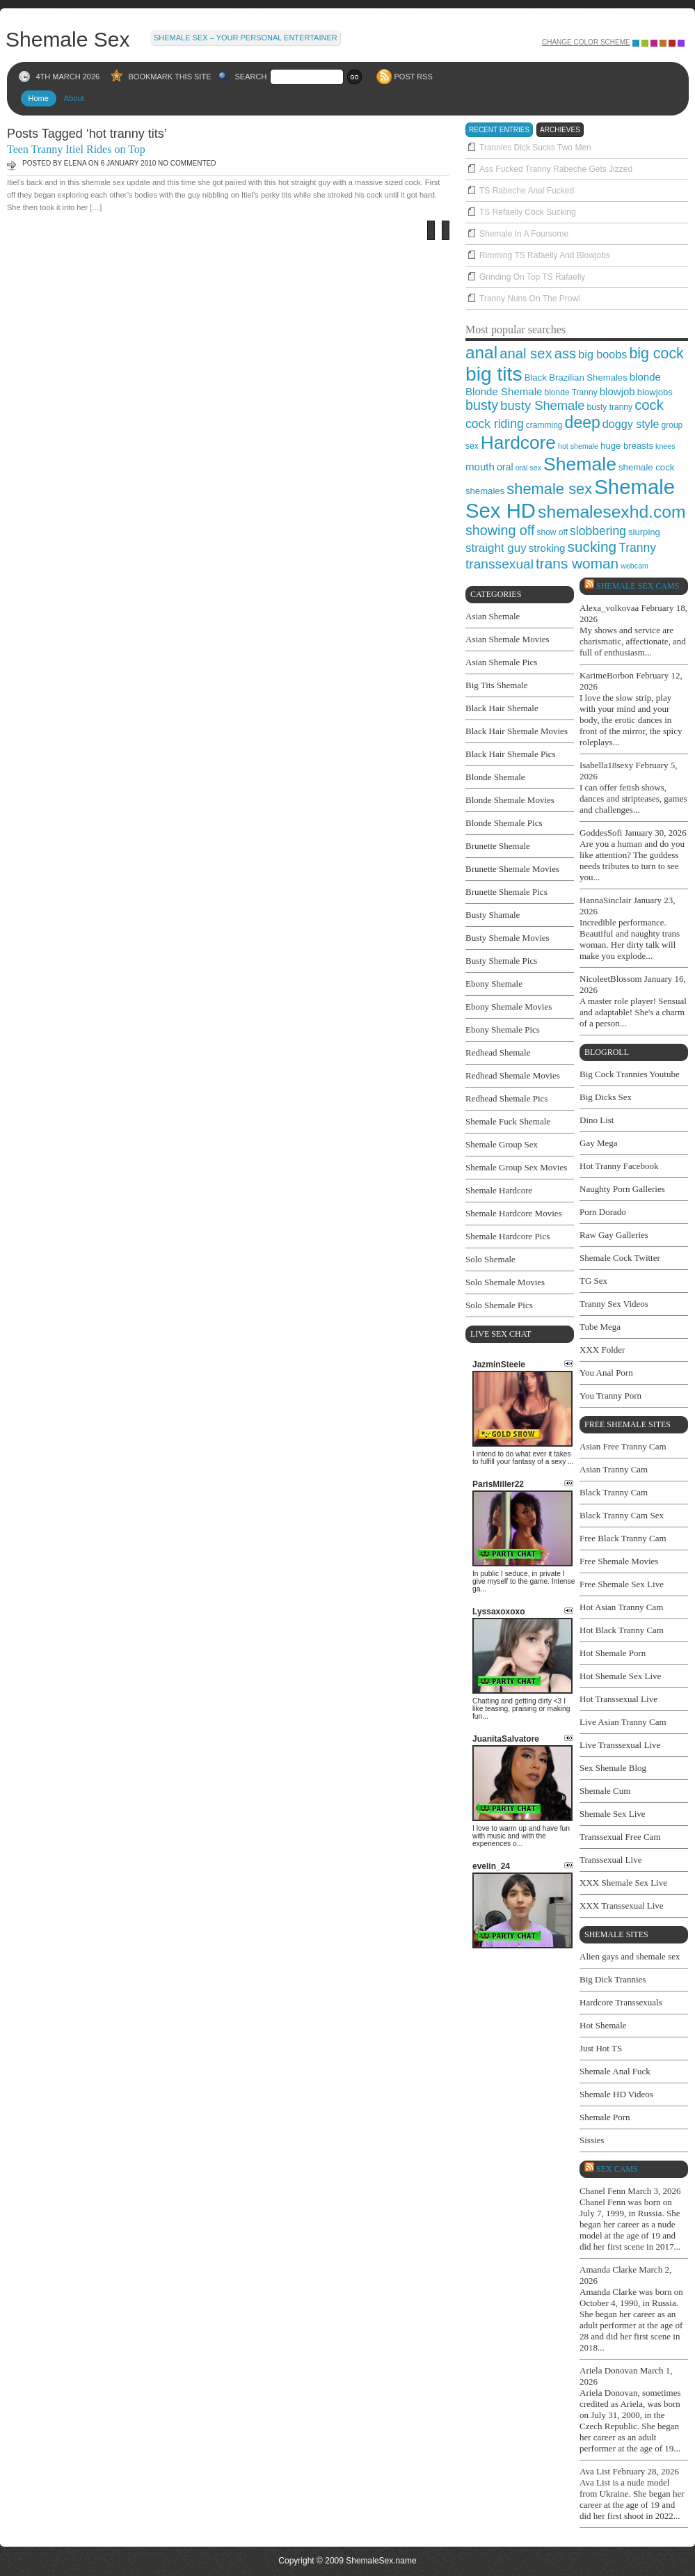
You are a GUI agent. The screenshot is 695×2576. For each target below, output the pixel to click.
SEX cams (617, 2169)
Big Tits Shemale (496, 685)
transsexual (499, 564)
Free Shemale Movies (619, 1561)
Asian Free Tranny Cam (623, 1446)
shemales (484, 491)
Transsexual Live (610, 1859)
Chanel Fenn (602, 2191)
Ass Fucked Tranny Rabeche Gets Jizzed (555, 169)
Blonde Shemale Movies (509, 800)
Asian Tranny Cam (614, 1469)
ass (565, 353)
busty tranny (609, 407)
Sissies (592, 2140)
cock (649, 405)
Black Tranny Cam (614, 1492)
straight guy (496, 548)
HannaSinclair (605, 900)
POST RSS (413, 76)
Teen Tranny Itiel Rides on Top (76, 149)
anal (481, 352)
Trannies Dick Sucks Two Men (535, 147)
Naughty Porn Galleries (622, 1189)
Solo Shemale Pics (499, 1305)
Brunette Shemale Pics (506, 892)
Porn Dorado (603, 1212)
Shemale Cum (605, 1791)
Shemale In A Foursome (523, 234)
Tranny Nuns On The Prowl (529, 298)
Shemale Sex (67, 38)
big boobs (602, 354)
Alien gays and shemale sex (630, 1956)
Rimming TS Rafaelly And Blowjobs (544, 255)
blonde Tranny (570, 392)
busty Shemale (542, 405)
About (74, 98)
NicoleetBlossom (611, 978)
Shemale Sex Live (613, 1813)
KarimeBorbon (607, 675)
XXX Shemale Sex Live (623, 1882)
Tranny (637, 548)
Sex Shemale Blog (613, 1768)
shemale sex (549, 489)
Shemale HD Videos (616, 2094)
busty (481, 405)
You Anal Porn (606, 1372)
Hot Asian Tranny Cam (621, 1607)
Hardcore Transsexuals (621, 2002)
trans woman (577, 563)
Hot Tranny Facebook (619, 1166)
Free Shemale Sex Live (622, 1584)
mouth (480, 466)
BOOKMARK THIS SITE (170, 76)
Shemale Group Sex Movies (516, 1167)
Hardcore (518, 442)
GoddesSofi (601, 832)
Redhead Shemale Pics (506, 1098)
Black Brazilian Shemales (576, 377)
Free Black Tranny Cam (623, 1538)
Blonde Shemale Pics (504, 823)
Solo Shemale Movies (505, 1282)
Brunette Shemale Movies (512, 869)
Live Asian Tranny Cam (623, 1722)
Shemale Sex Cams (637, 586)
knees (665, 446)
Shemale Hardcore (498, 1190)
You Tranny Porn (610, 1395)
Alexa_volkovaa (609, 608)
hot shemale (578, 446)
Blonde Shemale (503, 391)
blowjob (617, 391)
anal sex (526, 353)
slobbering (598, 531)
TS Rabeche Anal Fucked (526, 191)
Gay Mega (599, 1143)
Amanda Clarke (608, 2269)
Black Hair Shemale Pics (510, 754)
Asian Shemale (492, 616)
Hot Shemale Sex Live (620, 1676)
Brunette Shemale (497, 846)
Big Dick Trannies (613, 1979)
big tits (493, 374)
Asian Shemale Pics (501, 662)
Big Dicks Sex (606, 1097)
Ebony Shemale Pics (502, 1029)
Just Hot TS (601, 2048)
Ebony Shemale (493, 983)
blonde (645, 377)
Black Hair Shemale (501, 708)
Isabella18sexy (606, 765)
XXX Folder (602, 1349)
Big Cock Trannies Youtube (630, 1074)
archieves (560, 130)
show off (552, 532)
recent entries (499, 130)
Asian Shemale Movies (507, 639)
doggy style (631, 424)
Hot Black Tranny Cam (622, 1630)
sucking (592, 547)
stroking (547, 548)
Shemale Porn (605, 2117)
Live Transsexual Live (620, 1745)
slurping (644, 532)
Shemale (579, 464)
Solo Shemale (490, 1259)
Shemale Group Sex (501, 1144)
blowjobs (655, 392)
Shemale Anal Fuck (615, 2071)
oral (505, 466)
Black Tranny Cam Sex (622, 1515)
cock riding (494, 424)
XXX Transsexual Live (622, 1905)
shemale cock (646, 467)
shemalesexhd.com (611, 511)
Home (39, 98)
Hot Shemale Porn (613, 1653)
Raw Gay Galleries (614, 1235)
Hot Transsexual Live (618, 1699)
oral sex (528, 467)
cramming (544, 425)
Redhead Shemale (498, 1052)
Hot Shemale (603, 2025)
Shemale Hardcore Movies (513, 1213)
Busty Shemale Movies (507, 937)
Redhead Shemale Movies (512, 1075)
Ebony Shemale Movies (508, 1006)
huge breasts (626, 445)
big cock (656, 353)
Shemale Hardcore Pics (507, 1236)
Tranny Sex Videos (614, 1303)
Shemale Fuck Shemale (507, 1121)
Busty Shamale (492, 914)
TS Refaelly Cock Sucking (527, 212)
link (683, 2358)
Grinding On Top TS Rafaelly (532, 277)
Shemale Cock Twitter (620, 1258)
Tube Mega (600, 1326)
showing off (499, 530)
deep (582, 422)
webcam (634, 566)
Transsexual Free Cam (620, 1836)
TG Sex (593, 1280)
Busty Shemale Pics (501, 960)
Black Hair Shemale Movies (516, 731)
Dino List (597, 1120)
